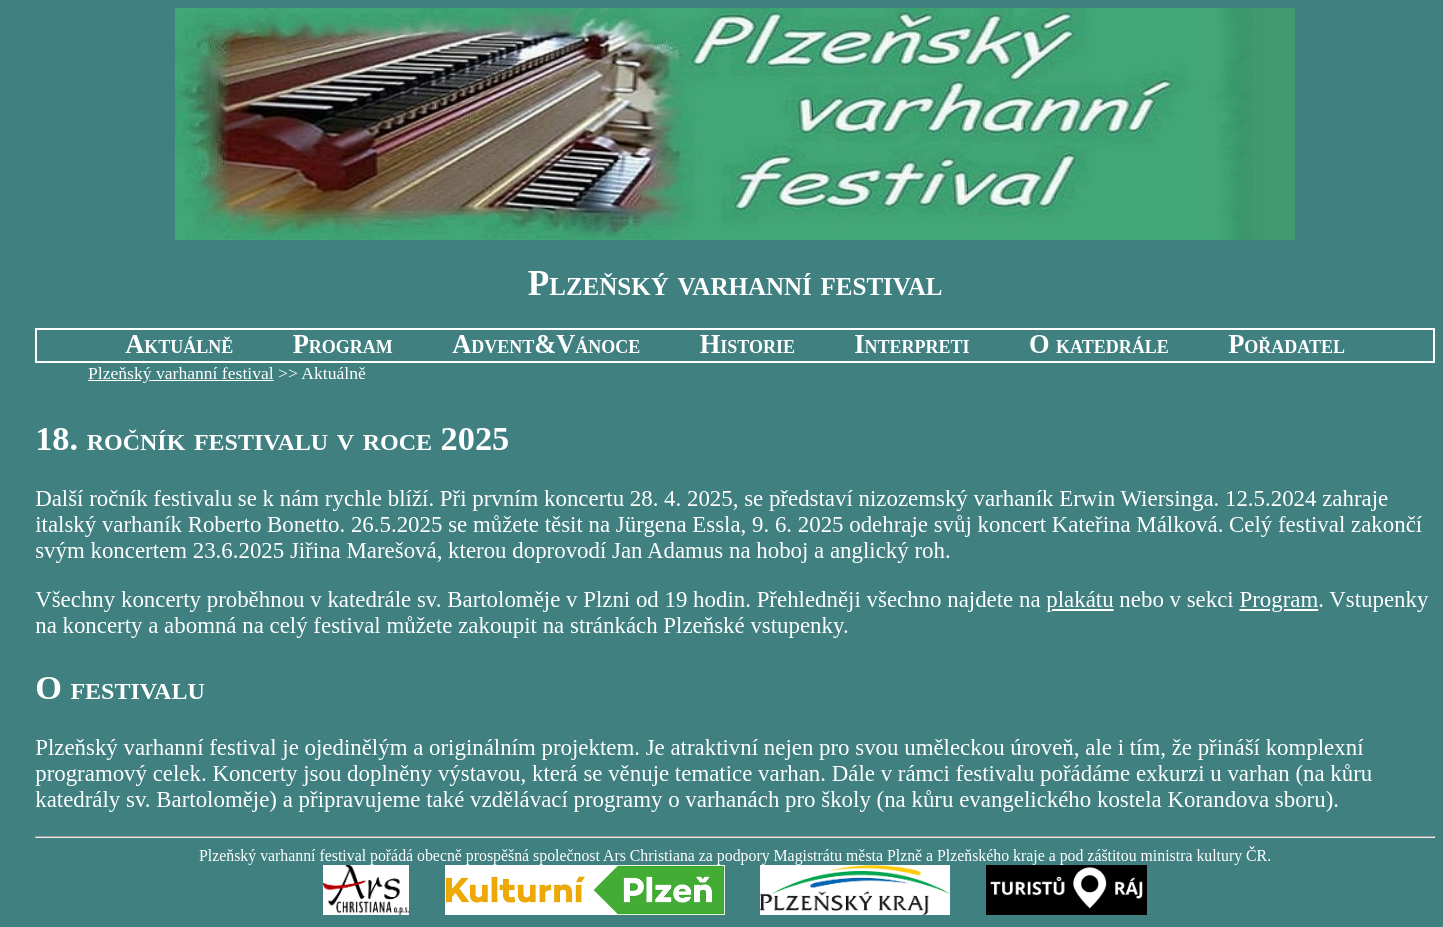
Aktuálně (179, 345)
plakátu (1079, 599)
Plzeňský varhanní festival (181, 373)
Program (343, 345)
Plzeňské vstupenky (753, 625)
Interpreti (911, 345)
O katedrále (1099, 345)
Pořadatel (1286, 345)
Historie (747, 345)
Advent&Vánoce (546, 345)
